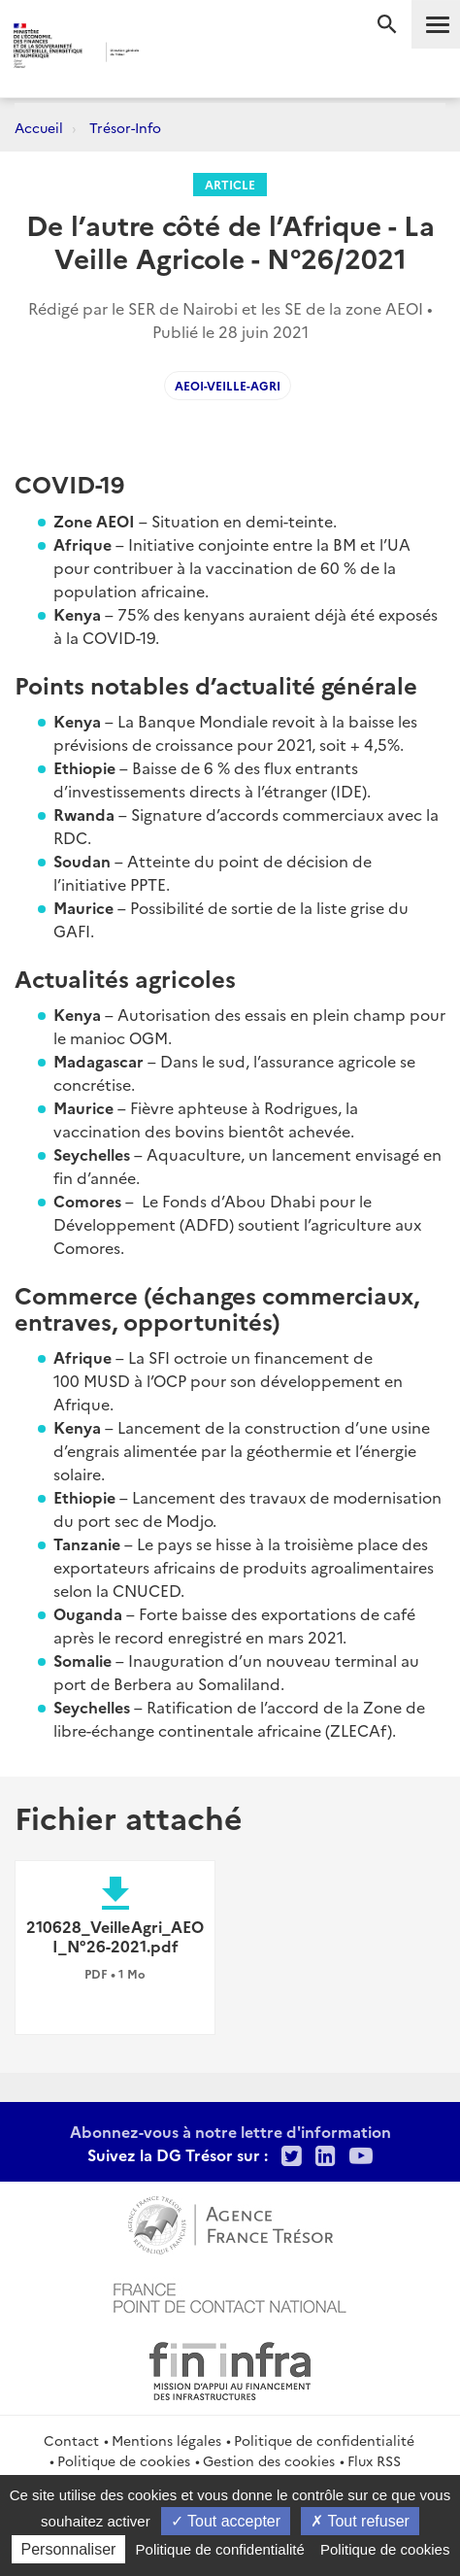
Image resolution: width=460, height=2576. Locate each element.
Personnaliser (68, 2549)
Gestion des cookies (269, 2460)
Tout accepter (225, 2521)
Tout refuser (360, 2521)
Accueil (39, 127)
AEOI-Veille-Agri (227, 385)
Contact (71, 2440)
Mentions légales (166, 2440)
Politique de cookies (123, 2460)
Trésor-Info (125, 127)
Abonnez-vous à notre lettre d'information (230, 2131)
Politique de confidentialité (324, 2440)
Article (230, 184)
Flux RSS (374, 2460)
